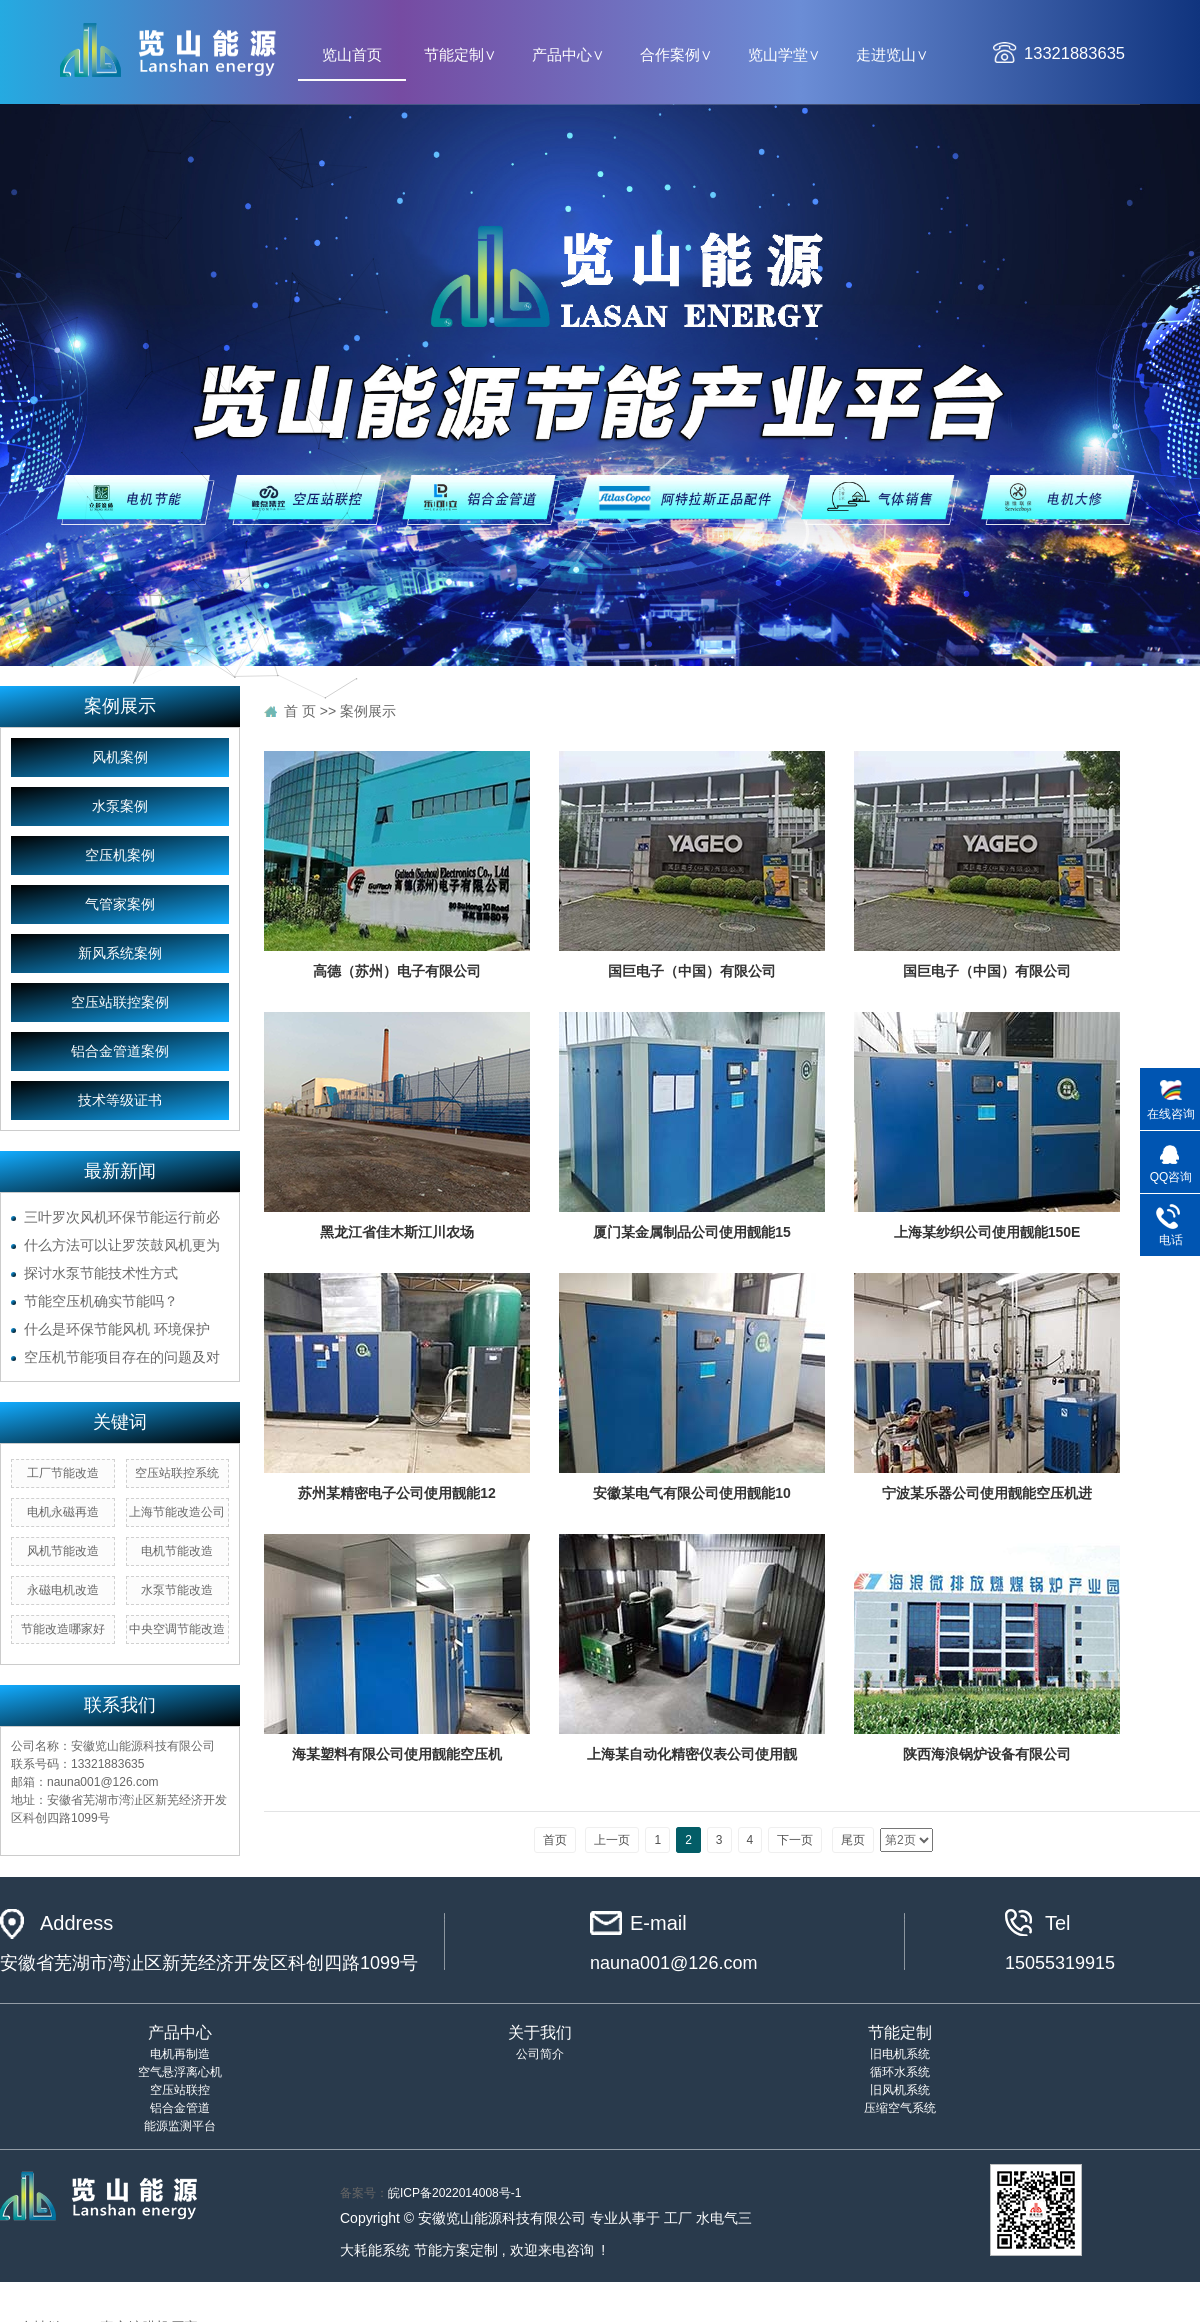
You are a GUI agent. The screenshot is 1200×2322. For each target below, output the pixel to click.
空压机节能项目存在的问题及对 (122, 1357)
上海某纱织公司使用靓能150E (987, 1232)
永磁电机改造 (63, 1590)
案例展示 (368, 711)
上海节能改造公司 (177, 1512)
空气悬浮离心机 (180, 2072)
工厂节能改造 (63, 1473)
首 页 (300, 711)
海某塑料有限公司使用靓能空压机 (397, 1754)
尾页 (853, 1840)
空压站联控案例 (120, 1002)
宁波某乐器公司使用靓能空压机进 (987, 1493)
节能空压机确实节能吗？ (101, 1301)
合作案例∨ (676, 54)
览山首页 (352, 54)
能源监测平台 (180, 2126)
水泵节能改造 (177, 1590)
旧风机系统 (900, 2090)
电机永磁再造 (63, 1512)
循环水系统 (900, 2072)
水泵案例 (120, 806)
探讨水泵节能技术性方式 (101, 1273)
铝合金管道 (180, 2108)
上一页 (612, 1840)
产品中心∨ (568, 54)
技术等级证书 (120, 1100)
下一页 (795, 1840)
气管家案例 (120, 904)
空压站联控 (180, 2090)
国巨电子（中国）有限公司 (692, 971)
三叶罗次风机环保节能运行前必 (122, 1217)
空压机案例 (120, 855)
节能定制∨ (460, 54)
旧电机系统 (900, 2054)
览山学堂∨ (784, 54)
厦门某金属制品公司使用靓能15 (692, 1232)
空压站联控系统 (177, 1473)
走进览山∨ (892, 54)
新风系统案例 (120, 953)
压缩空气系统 (900, 2108)
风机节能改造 (63, 1551)
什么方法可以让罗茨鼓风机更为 (122, 1245)
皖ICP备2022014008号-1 (454, 2193)
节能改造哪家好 (63, 1629)
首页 (555, 1840)
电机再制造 (180, 2054)
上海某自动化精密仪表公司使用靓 (692, 1754)
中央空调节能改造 (177, 1629)
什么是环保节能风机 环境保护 (117, 1329)
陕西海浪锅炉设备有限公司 (987, 1754)
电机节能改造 (177, 1551)
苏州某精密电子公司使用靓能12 (397, 1493)
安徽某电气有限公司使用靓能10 (692, 1493)
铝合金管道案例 (120, 1051)
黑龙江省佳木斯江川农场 (397, 1232)
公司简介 (540, 2054)
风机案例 (120, 757)
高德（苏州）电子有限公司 (397, 971)
